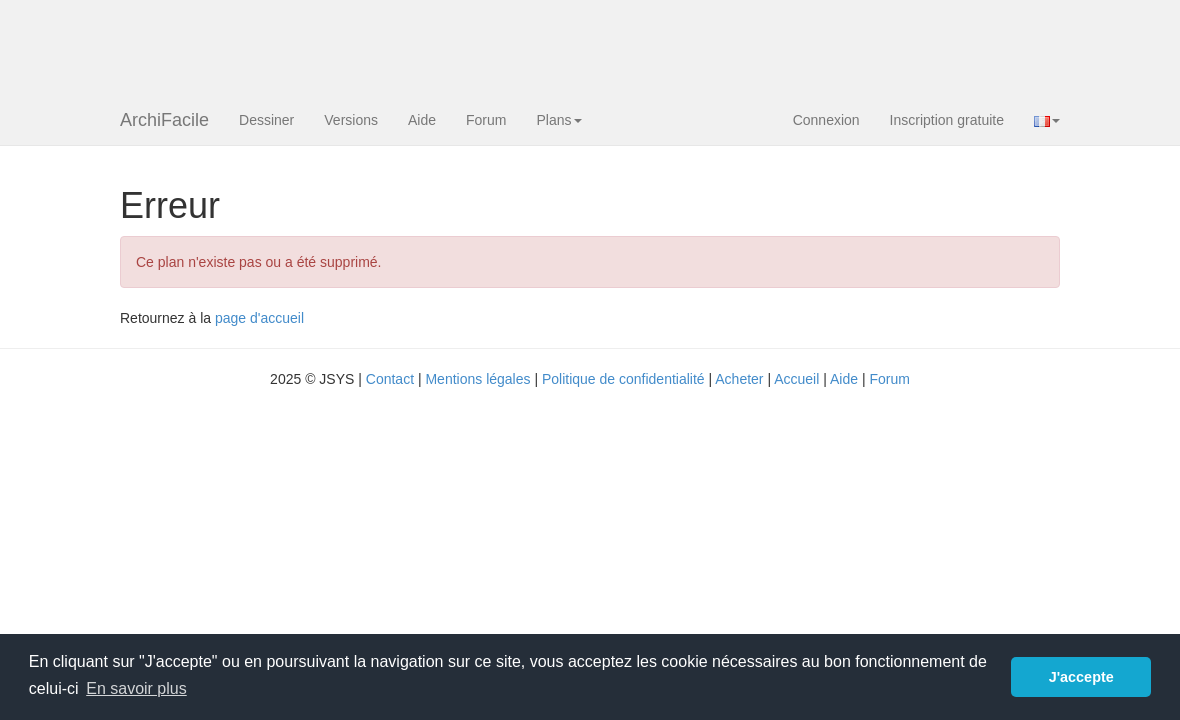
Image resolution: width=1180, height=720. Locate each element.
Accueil (796, 379)
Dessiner (266, 120)
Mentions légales (477, 379)
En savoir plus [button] (136, 688)
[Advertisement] (484, 45)
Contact (390, 379)
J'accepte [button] (1081, 677)
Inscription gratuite (947, 120)
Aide (422, 120)
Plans (558, 120)
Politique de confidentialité (623, 379)
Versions (351, 120)
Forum (486, 120)
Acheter (739, 379)
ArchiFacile (164, 120)
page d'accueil (259, 318)
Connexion (826, 120)
